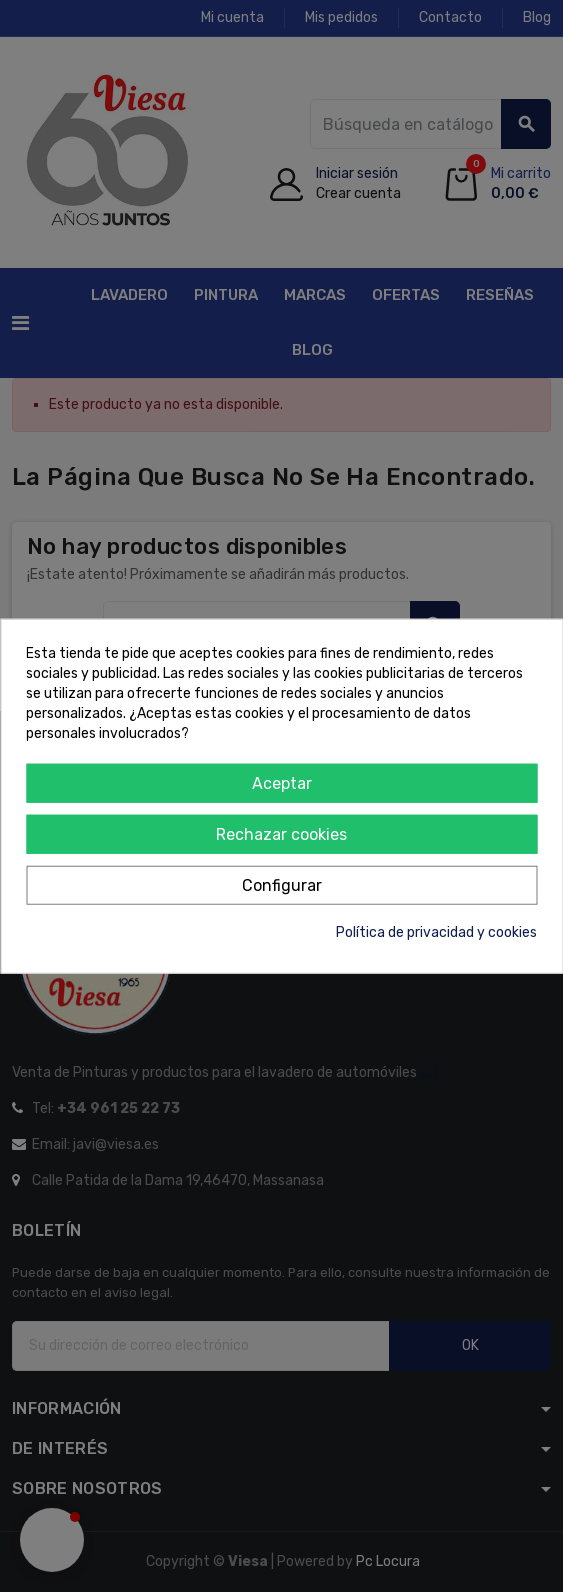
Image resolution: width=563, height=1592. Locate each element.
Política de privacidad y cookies (436, 931)
